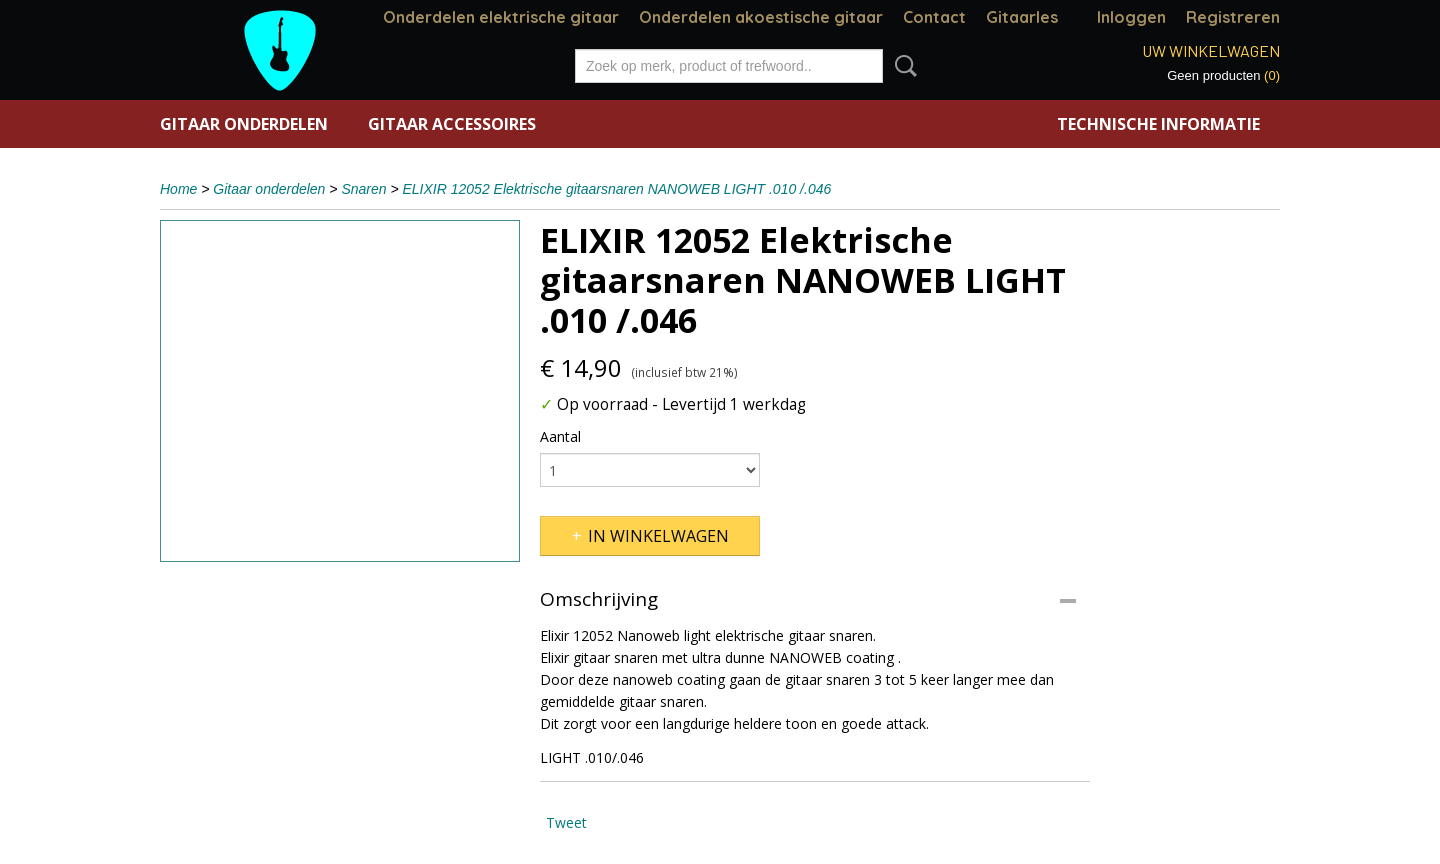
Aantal (560, 436)
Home (178, 189)
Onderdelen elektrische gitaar (501, 17)
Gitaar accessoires (452, 124)
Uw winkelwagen (1211, 50)
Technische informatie (1158, 124)
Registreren (1233, 17)
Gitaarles (1022, 17)
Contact (934, 17)
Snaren (363, 189)
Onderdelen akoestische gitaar (761, 17)
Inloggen (1131, 17)
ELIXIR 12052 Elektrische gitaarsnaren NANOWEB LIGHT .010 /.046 (617, 189)
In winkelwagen (658, 536)
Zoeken (902, 66)
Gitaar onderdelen (244, 124)
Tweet (566, 822)
